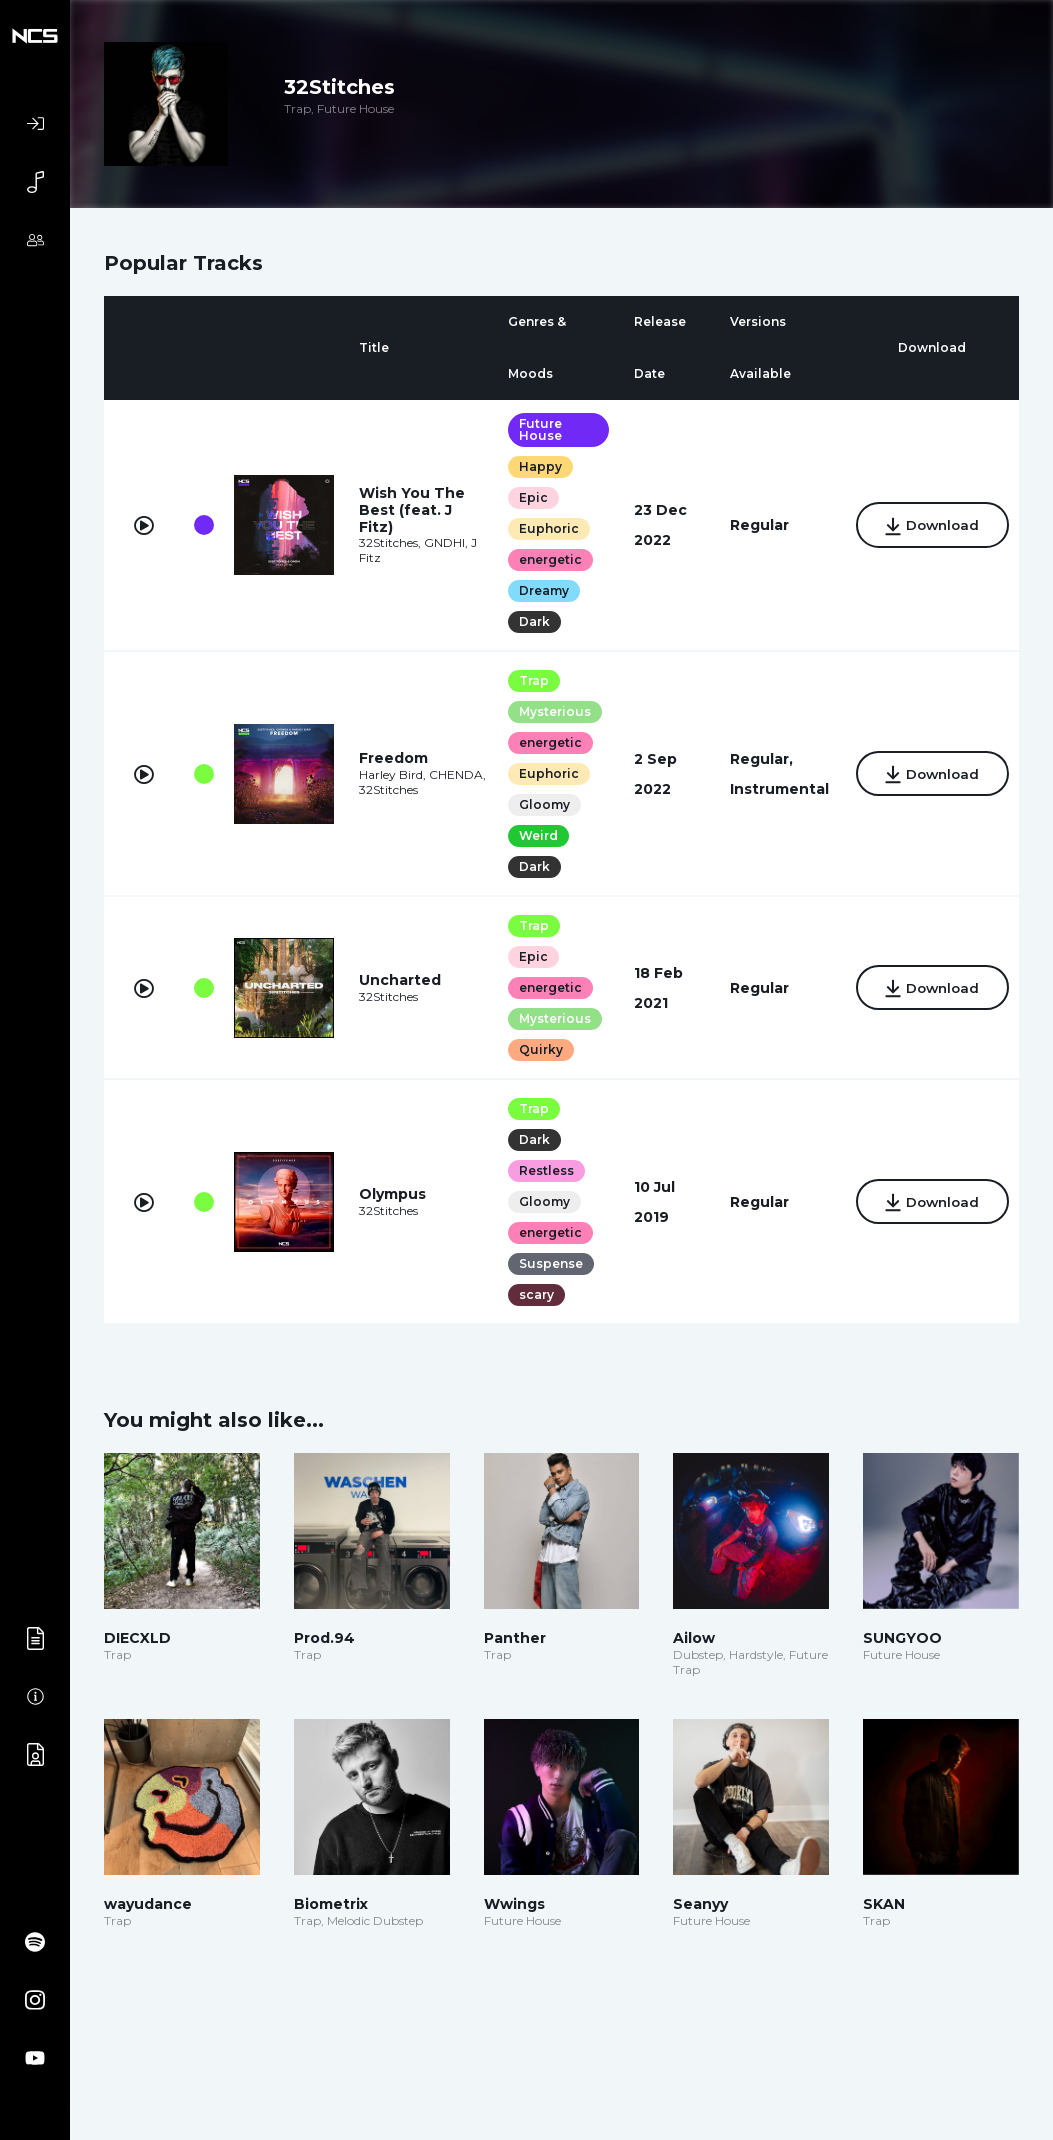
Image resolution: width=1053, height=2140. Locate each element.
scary (529, 1294)
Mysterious (548, 711)
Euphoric (542, 528)
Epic (526, 497)
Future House (533, 429)
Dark (527, 621)
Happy (533, 466)
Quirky (534, 1049)
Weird (531, 835)
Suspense (544, 1263)
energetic (543, 559)
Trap (527, 680)
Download (926, 527)
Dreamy (537, 590)
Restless (539, 1170)
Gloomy (537, 804)
